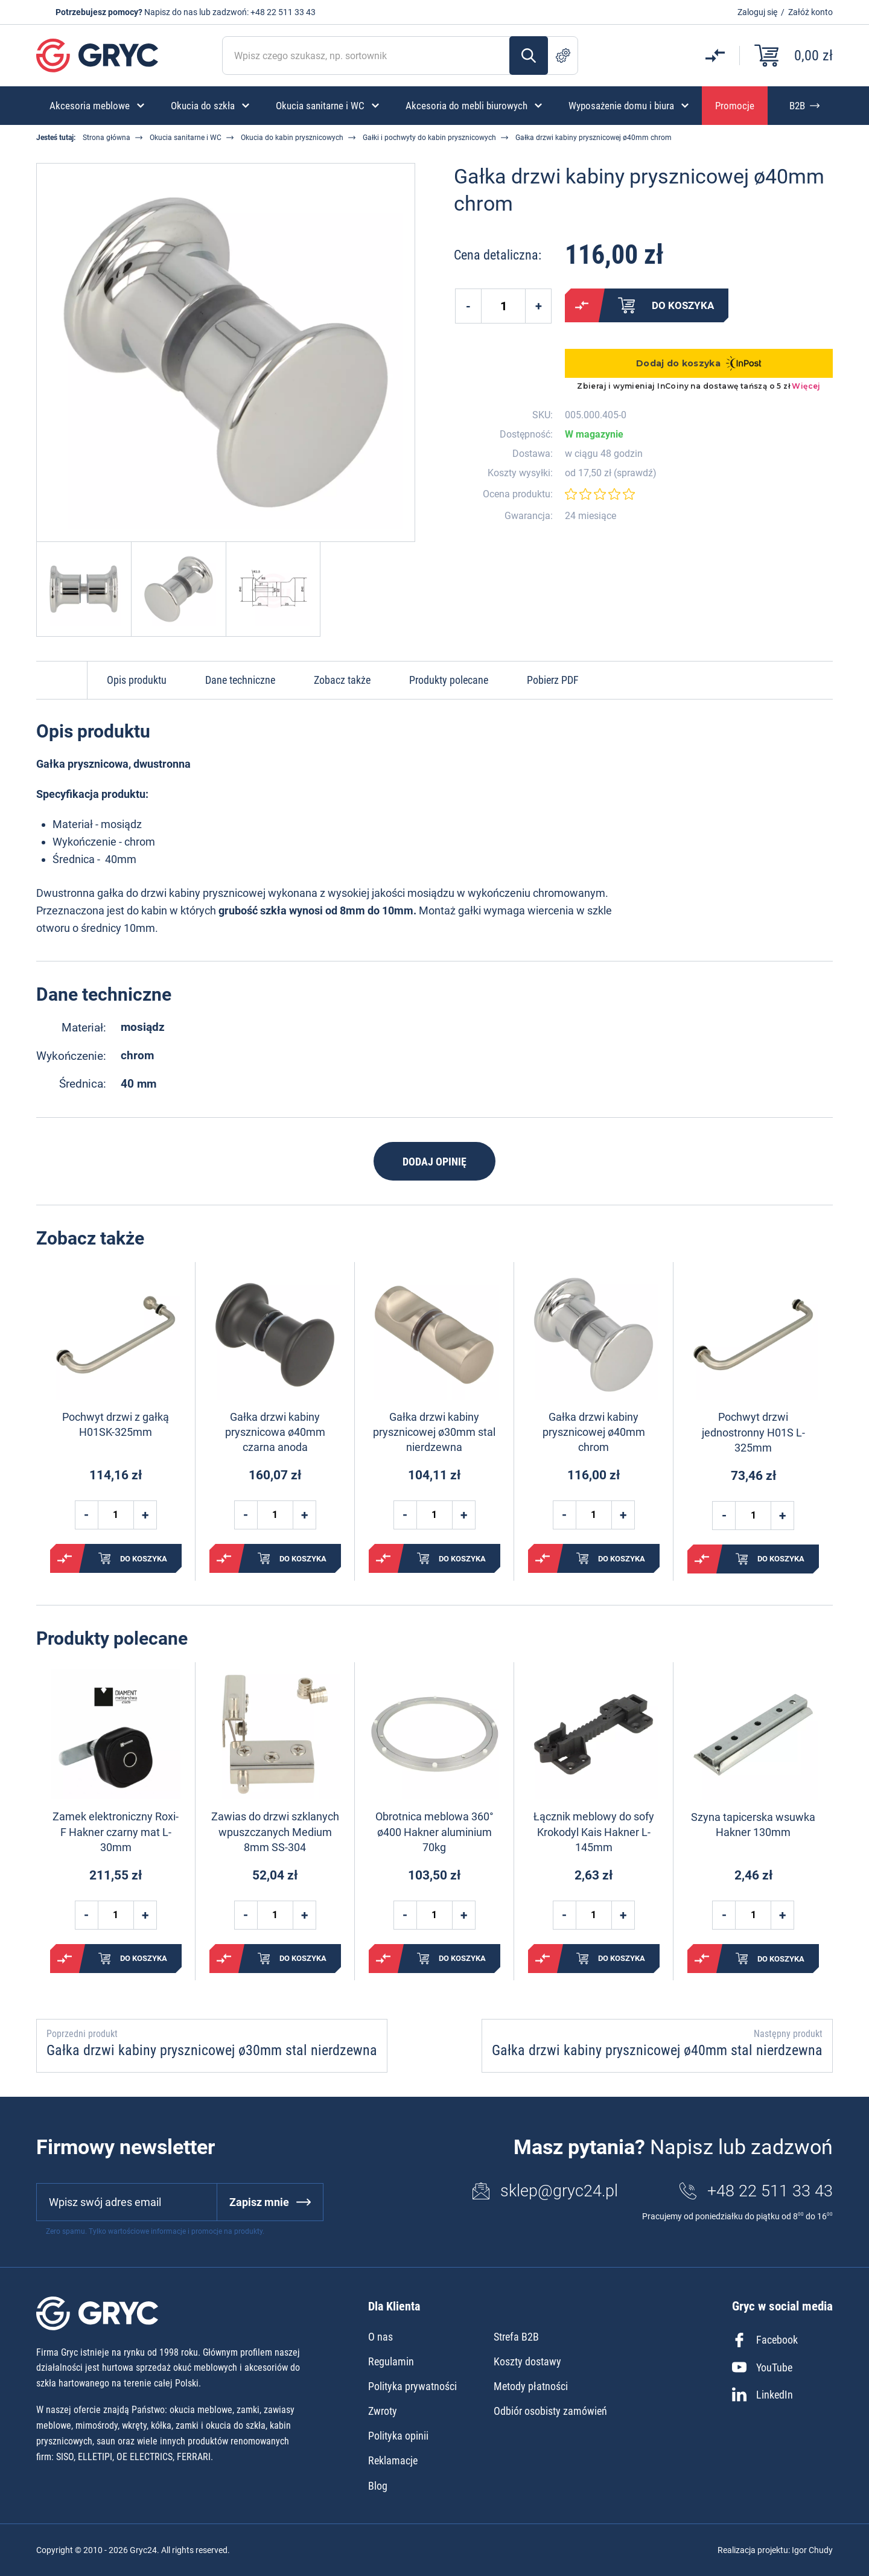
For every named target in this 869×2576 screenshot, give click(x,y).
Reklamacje (393, 2460)
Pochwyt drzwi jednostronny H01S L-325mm (753, 1432)
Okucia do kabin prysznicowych (292, 137)
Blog (377, 2485)
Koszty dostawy (527, 2361)
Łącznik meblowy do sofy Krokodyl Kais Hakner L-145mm (593, 1831)
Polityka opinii (398, 2435)
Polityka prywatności (412, 2386)
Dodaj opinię (434, 1161)
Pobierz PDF (553, 680)
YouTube (762, 2367)
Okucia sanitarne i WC (185, 137)
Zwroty (382, 2411)
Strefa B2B (516, 2336)
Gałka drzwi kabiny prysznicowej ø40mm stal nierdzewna (657, 2050)
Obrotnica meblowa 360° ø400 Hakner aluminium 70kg (434, 1831)
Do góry (61, 680)
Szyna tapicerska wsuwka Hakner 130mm (753, 1824)
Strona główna (106, 137)
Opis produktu (137, 680)
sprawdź (635, 473)
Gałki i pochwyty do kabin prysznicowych (429, 137)
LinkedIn (762, 2394)
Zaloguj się (757, 12)
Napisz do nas (170, 12)
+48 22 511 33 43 (283, 12)
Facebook (765, 2340)
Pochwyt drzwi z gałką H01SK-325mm (115, 1424)
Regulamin (391, 2361)
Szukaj (528, 55)
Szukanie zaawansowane (563, 55)
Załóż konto (810, 12)
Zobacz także (342, 680)
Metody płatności (531, 2386)
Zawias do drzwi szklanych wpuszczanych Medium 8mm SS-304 (275, 1831)
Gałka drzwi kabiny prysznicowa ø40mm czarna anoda (275, 1432)
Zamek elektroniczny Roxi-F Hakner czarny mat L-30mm (116, 1831)
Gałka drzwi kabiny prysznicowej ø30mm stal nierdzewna (434, 1432)
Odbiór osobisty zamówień (550, 2411)
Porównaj (582, 305)
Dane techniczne (240, 680)
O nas (380, 2336)
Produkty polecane (448, 680)
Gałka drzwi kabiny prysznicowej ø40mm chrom (594, 1432)
